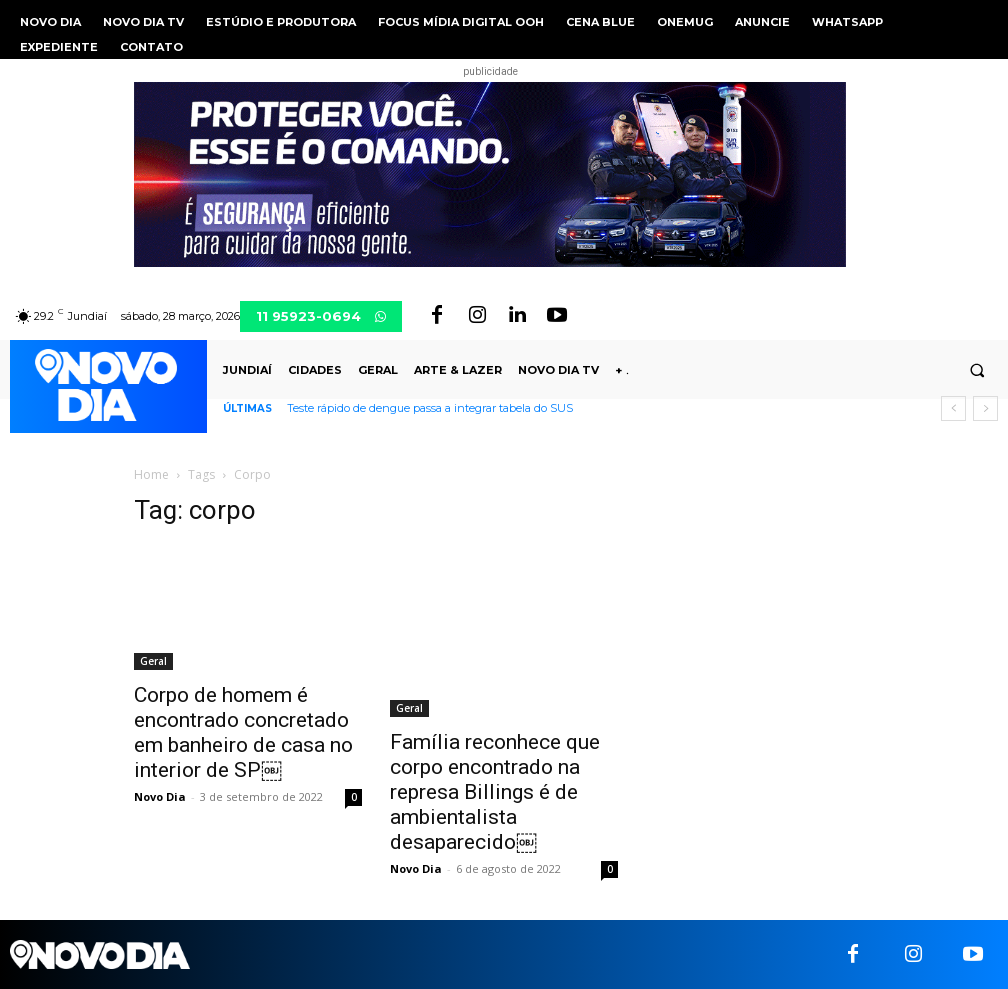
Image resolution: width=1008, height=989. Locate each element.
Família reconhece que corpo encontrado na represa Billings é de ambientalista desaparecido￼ (495, 792)
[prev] (953, 408)
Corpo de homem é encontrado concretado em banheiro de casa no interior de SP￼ (243, 732)
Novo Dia (160, 796)
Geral (153, 661)
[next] (985, 408)
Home (151, 474)
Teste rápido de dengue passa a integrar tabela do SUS (430, 408)
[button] (977, 371)
